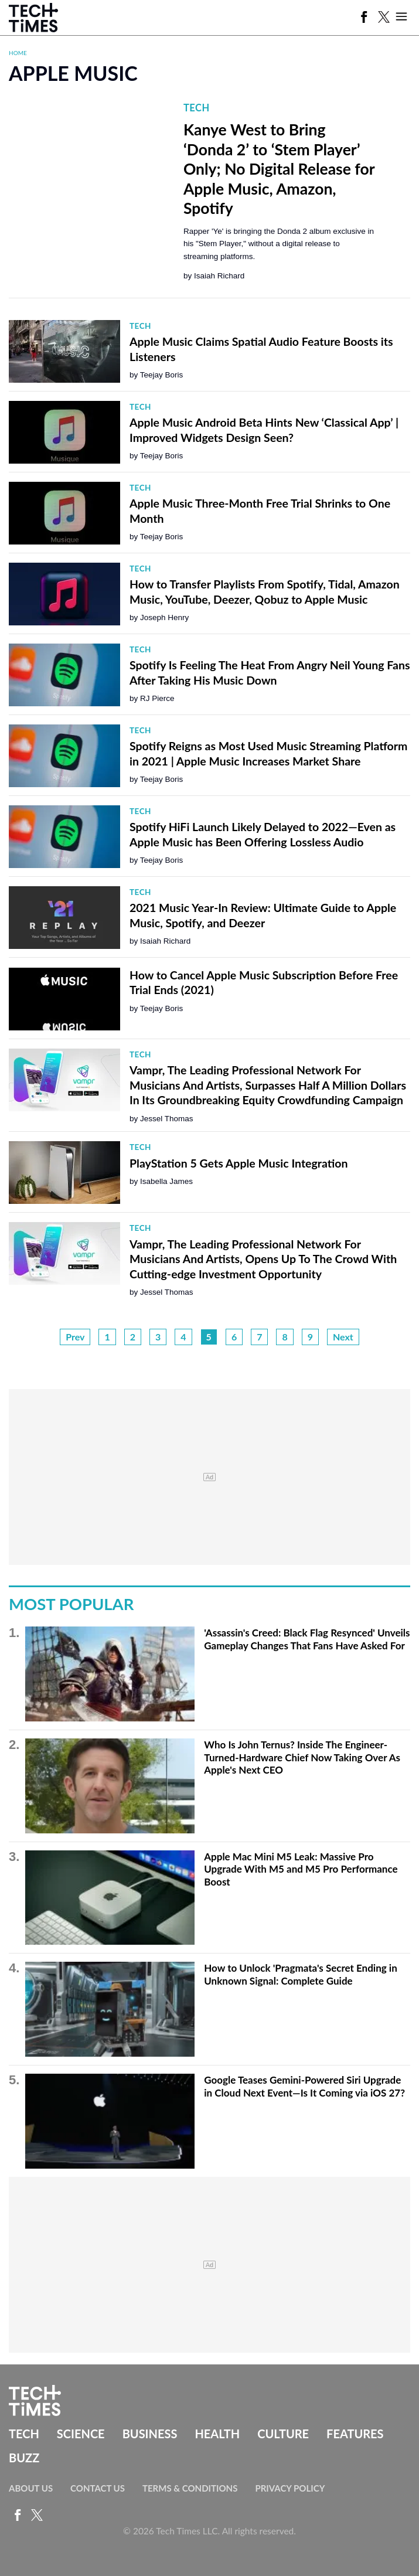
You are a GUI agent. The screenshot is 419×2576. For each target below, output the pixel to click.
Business (150, 2434)
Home (18, 52)
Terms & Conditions (189, 2488)
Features (354, 2434)
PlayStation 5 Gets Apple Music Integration (239, 1163)
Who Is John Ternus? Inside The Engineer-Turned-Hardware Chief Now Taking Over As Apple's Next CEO (302, 1757)
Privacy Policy (290, 2488)
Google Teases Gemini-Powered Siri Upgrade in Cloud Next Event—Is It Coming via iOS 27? (304, 2086)
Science (81, 2434)
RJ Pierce (157, 698)
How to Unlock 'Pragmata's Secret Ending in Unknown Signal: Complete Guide (300, 1974)
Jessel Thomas (166, 1118)
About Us (31, 2488)
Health (217, 2434)
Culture (283, 2434)
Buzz (24, 2458)
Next (343, 1336)
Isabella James (166, 1181)
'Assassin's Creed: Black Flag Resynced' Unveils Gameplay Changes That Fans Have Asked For (307, 1639)
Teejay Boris (161, 374)
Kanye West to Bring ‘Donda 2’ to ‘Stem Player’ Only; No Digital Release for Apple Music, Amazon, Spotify (278, 168)
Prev (75, 1336)
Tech (196, 108)
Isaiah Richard (219, 275)
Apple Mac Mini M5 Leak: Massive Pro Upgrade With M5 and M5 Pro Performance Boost (300, 1869)
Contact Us (97, 2488)
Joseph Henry (164, 617)
